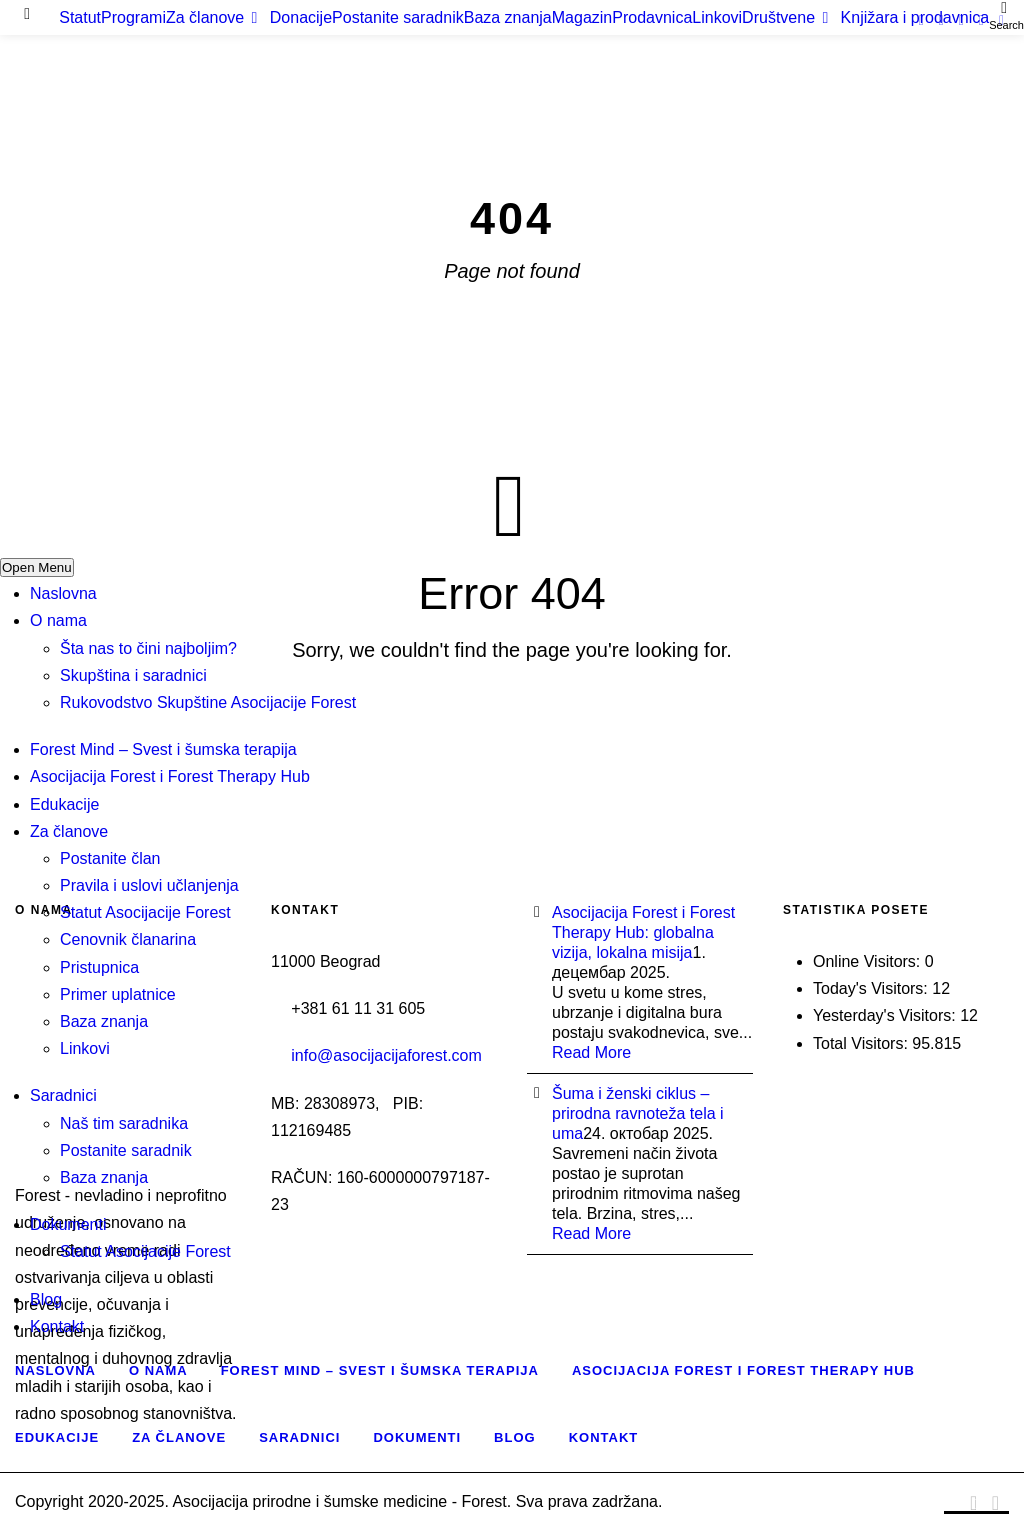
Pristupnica (99, 967)
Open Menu (37, 567)
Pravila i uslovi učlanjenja (149, 885)
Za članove (69, 831)
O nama (58, 620)
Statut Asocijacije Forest (145, 912)
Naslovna (63, 593)
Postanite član (110, 858)
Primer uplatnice (118, 994)
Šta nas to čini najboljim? (148, 648)
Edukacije (64, 804)
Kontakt (57, 1326)
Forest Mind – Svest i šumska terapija (163, 749)
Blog (46, 1299)
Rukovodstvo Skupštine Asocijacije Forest (208, 702)
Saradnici (63, 1095)
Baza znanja (104, 1021)
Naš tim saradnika (124, 1123)
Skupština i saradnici (133, 675)
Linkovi (85, 1048)
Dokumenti (68, 1224)
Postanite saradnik (126, 1150)
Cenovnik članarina (128, 939)
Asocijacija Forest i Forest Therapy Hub (170, 776)
